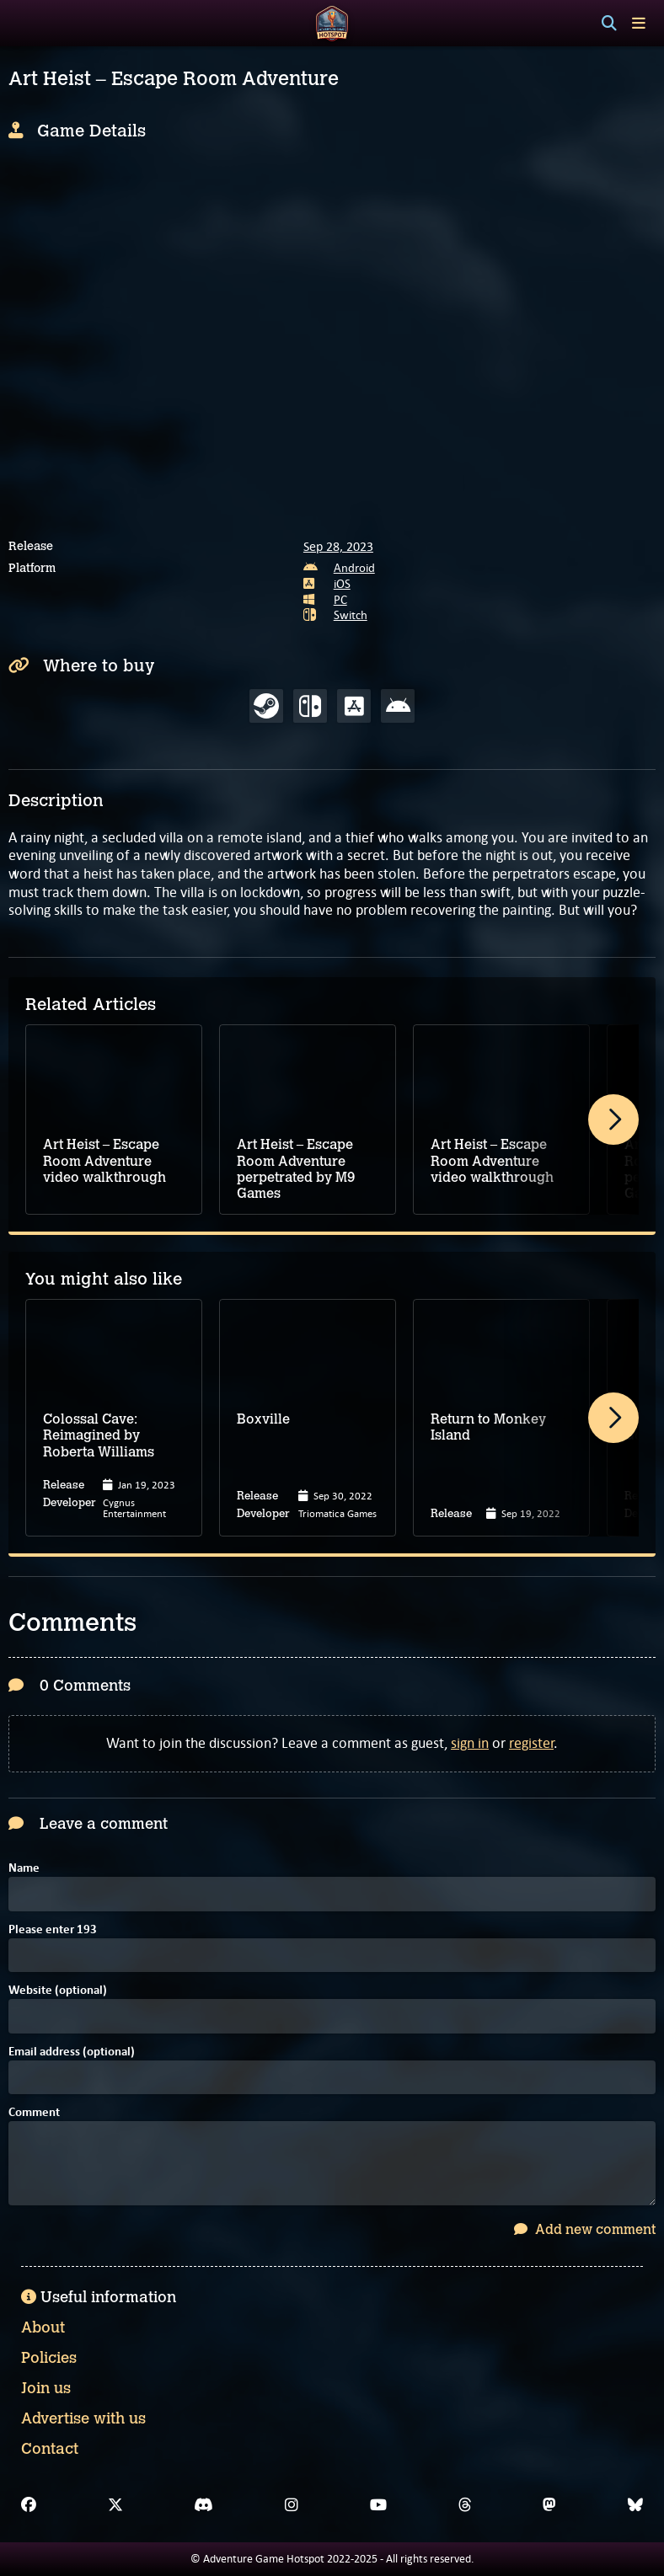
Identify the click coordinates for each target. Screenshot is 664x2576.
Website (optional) (57, 1991)
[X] (115, 2505)
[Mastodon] (549, 2505)
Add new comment (585, 2229)
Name (24, 1869)
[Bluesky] (635, 2505)
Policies (49, 2358)
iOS (342, 583)
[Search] (609, 23)
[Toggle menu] (638, 23)
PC (340, 599)
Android (354, 567)
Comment (34, 2113)
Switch (350, 615)
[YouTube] (378, 2505)
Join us (46, 2388)
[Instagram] (291, 2505)
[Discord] (203, 2505)
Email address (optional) (71, 2052)
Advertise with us (83, 2418)
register (531, 1743)
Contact (49, 2449)
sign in (470, 1743)
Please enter (52, 1930)
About (43, 2327)
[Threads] (465, 2505)
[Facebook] (28, 2505)
